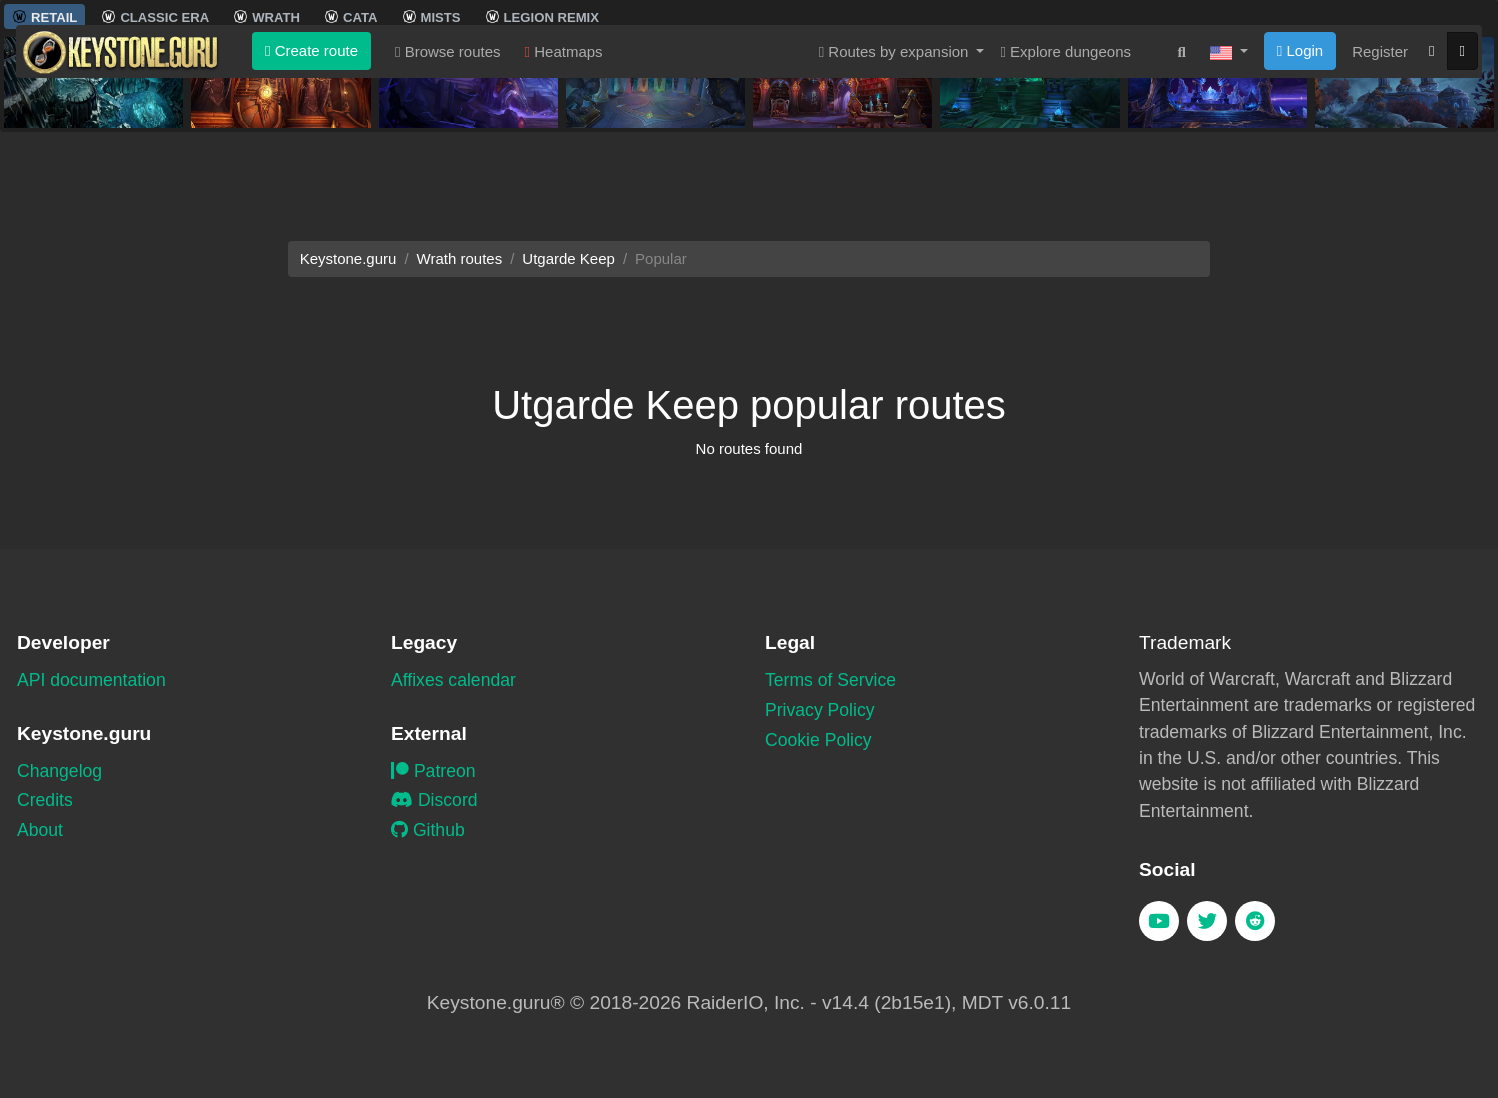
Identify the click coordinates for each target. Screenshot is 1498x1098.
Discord (434, 800)
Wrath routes (460, 258)
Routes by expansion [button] (896, 168)
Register (1380, 168)
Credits (45, 800)
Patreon (433, 771)
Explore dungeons (1065, 168)
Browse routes (448, 168)
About (40, 830)
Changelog (59, 771)
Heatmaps (564, 168)
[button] (1229, 169)
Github (428, 830)
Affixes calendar (453, 680)
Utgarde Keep (568, 258)
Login (1300, 167)
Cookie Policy (818, 740)
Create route (311, 167)
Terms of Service (830, 680)
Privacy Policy (820, 710)
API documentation (91, 680)
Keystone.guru (348, 258)
